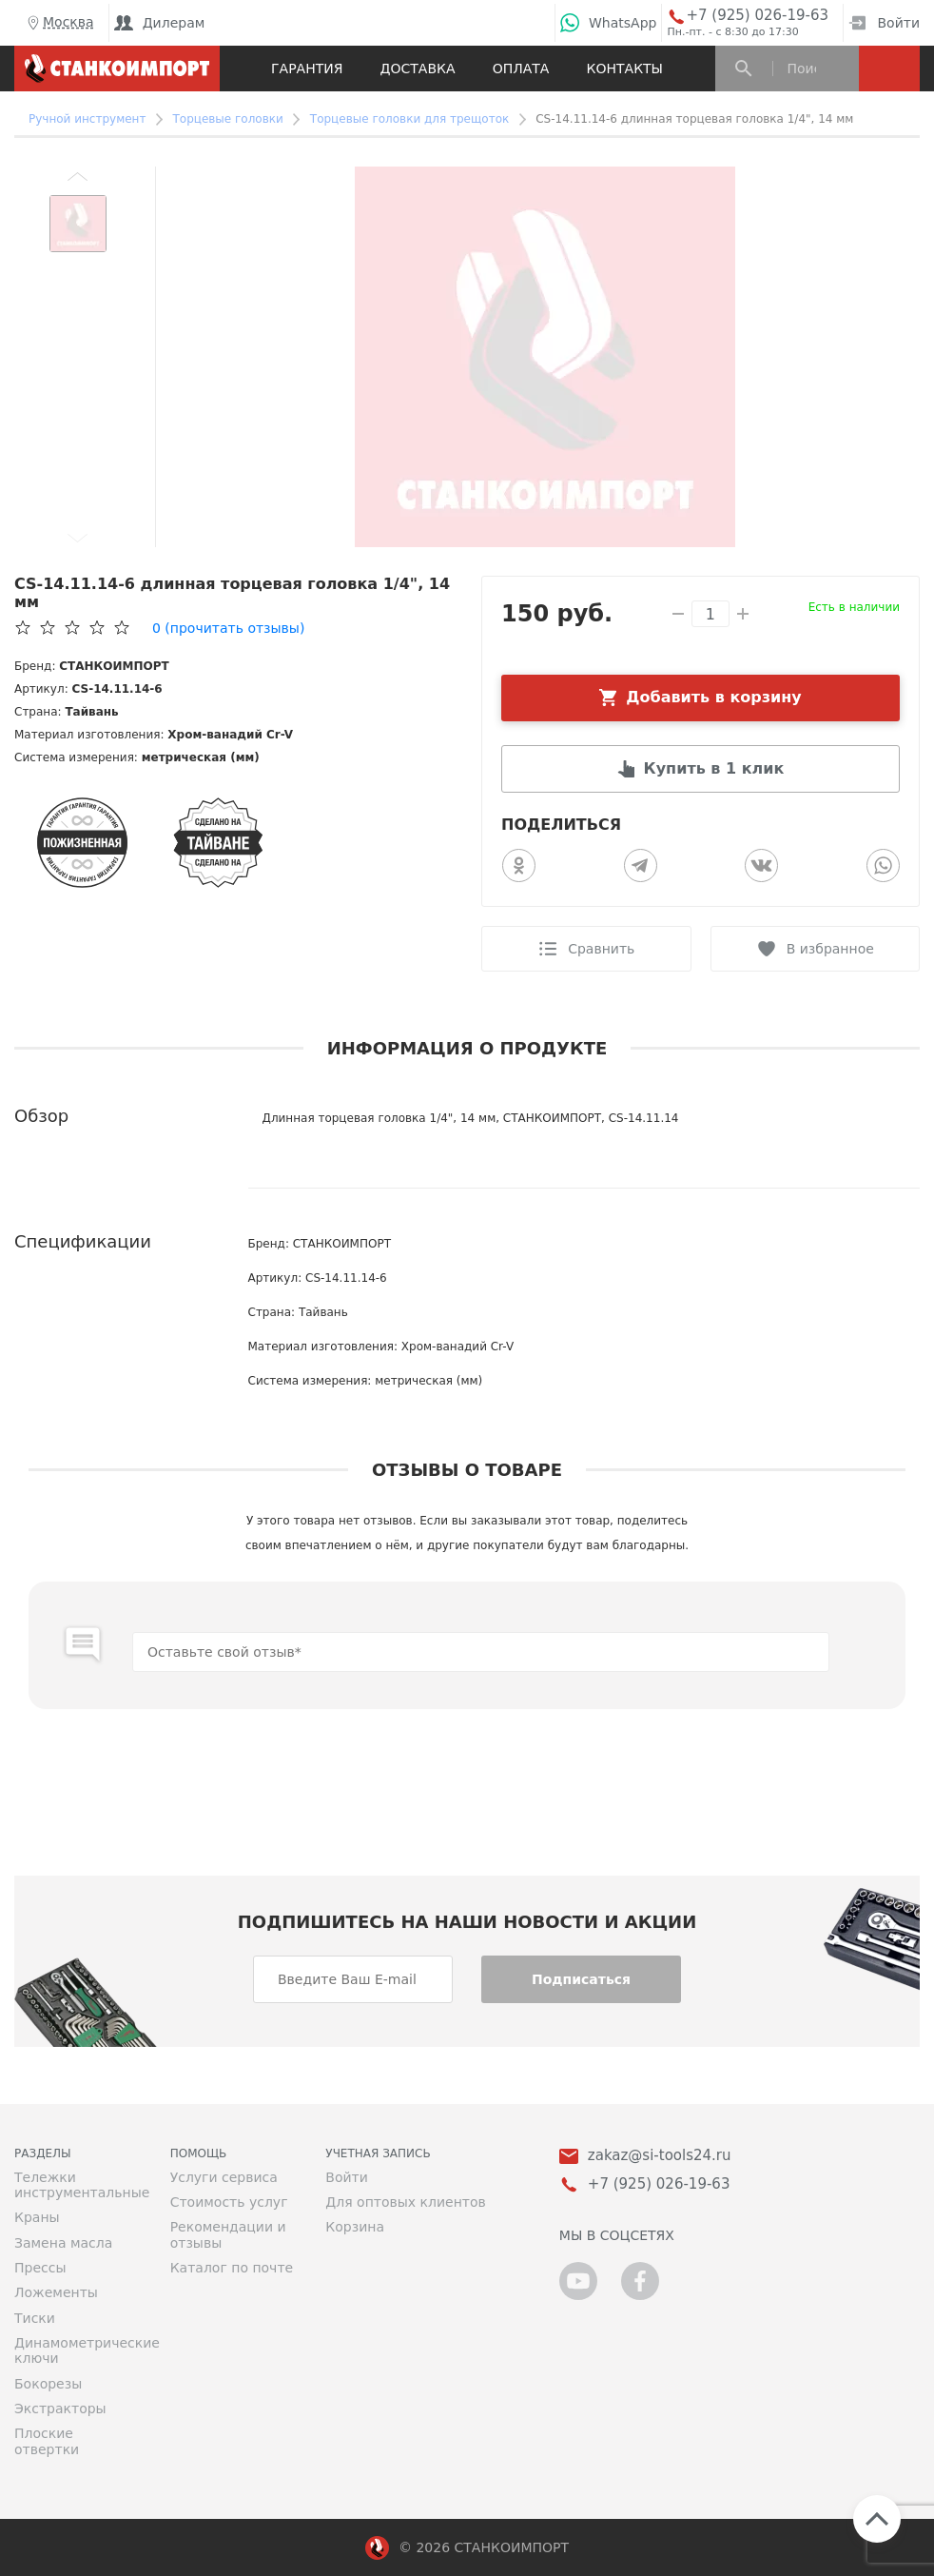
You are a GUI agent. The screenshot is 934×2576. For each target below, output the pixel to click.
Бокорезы (48, 2383)
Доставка (418, 68)
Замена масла (63, 2243)
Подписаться (581, 1979)
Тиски (34, 2318)
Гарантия (306, 68)
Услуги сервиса (224, 2177)
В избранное (830, 948)
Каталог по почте (232, 2267)
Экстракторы (60, 2408)
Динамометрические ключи (78, 2350)
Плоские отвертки (46, 2441)
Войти (884, 22)
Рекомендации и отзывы (228, 2234)
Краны (37, 2217)
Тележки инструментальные (78, 2185)
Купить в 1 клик (714, 768)
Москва (59, 22)
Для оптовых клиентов (405, 2202)
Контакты (625, 68)
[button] (78, 176)
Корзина (354, 2226)
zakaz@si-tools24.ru (659, 2156)
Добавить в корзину (714, 697)
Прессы (40, 2267)
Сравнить (601, 948)
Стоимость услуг (229, 2202)
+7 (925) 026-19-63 (757, 16)
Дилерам (159, 22)
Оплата (521, 68)
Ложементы (56, 2292)
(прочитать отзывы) (228, 628)
